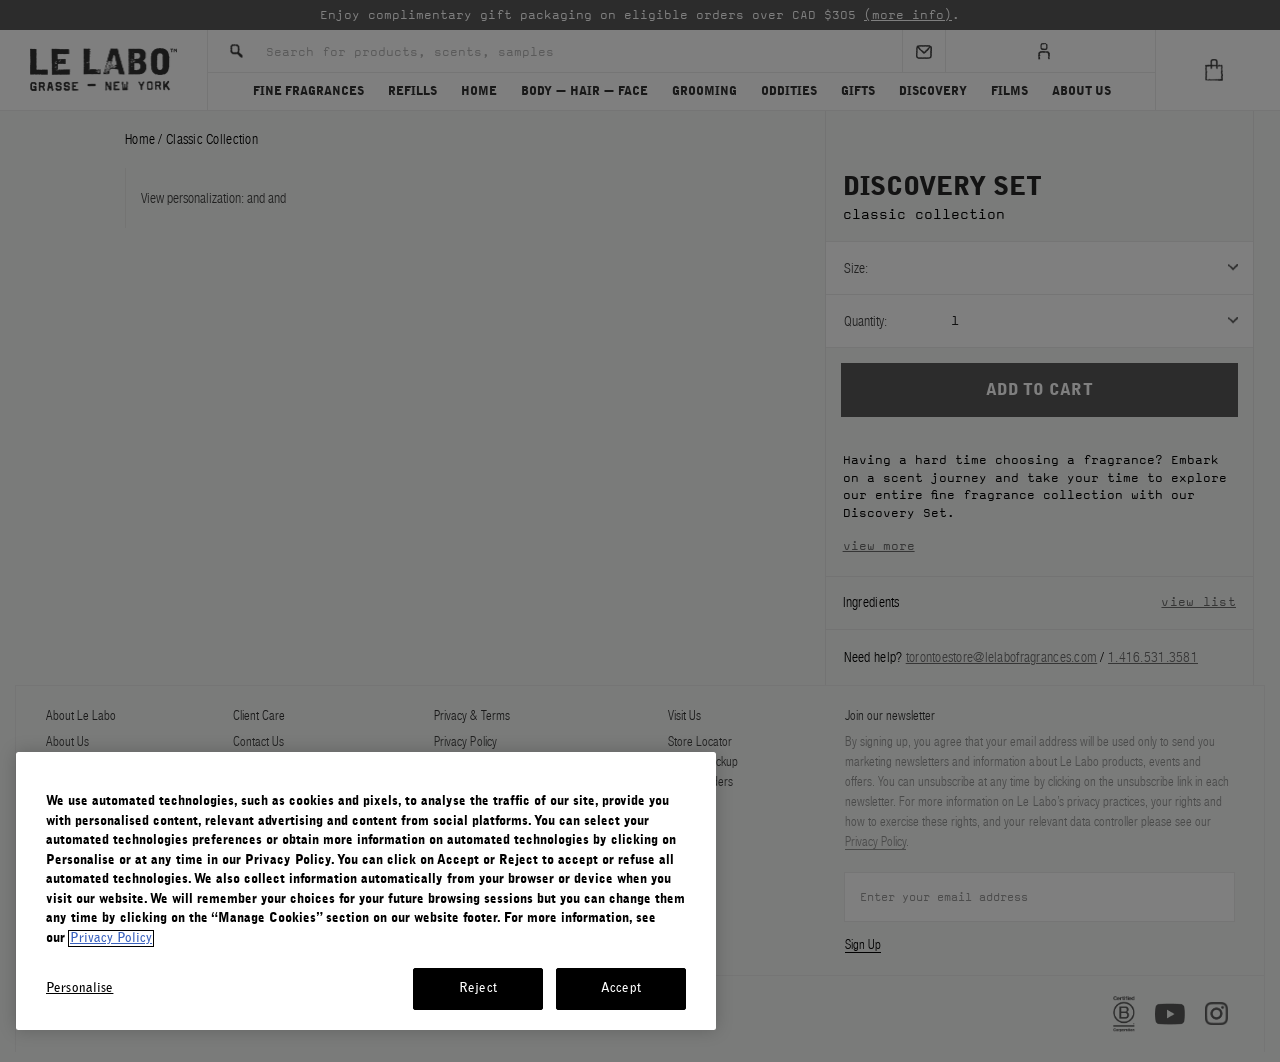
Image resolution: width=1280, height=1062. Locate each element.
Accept (621, 988)
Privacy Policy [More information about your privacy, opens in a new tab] (111, 938)
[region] (366, 891)
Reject (478, 988)
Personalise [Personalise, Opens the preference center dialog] (79, 988)
